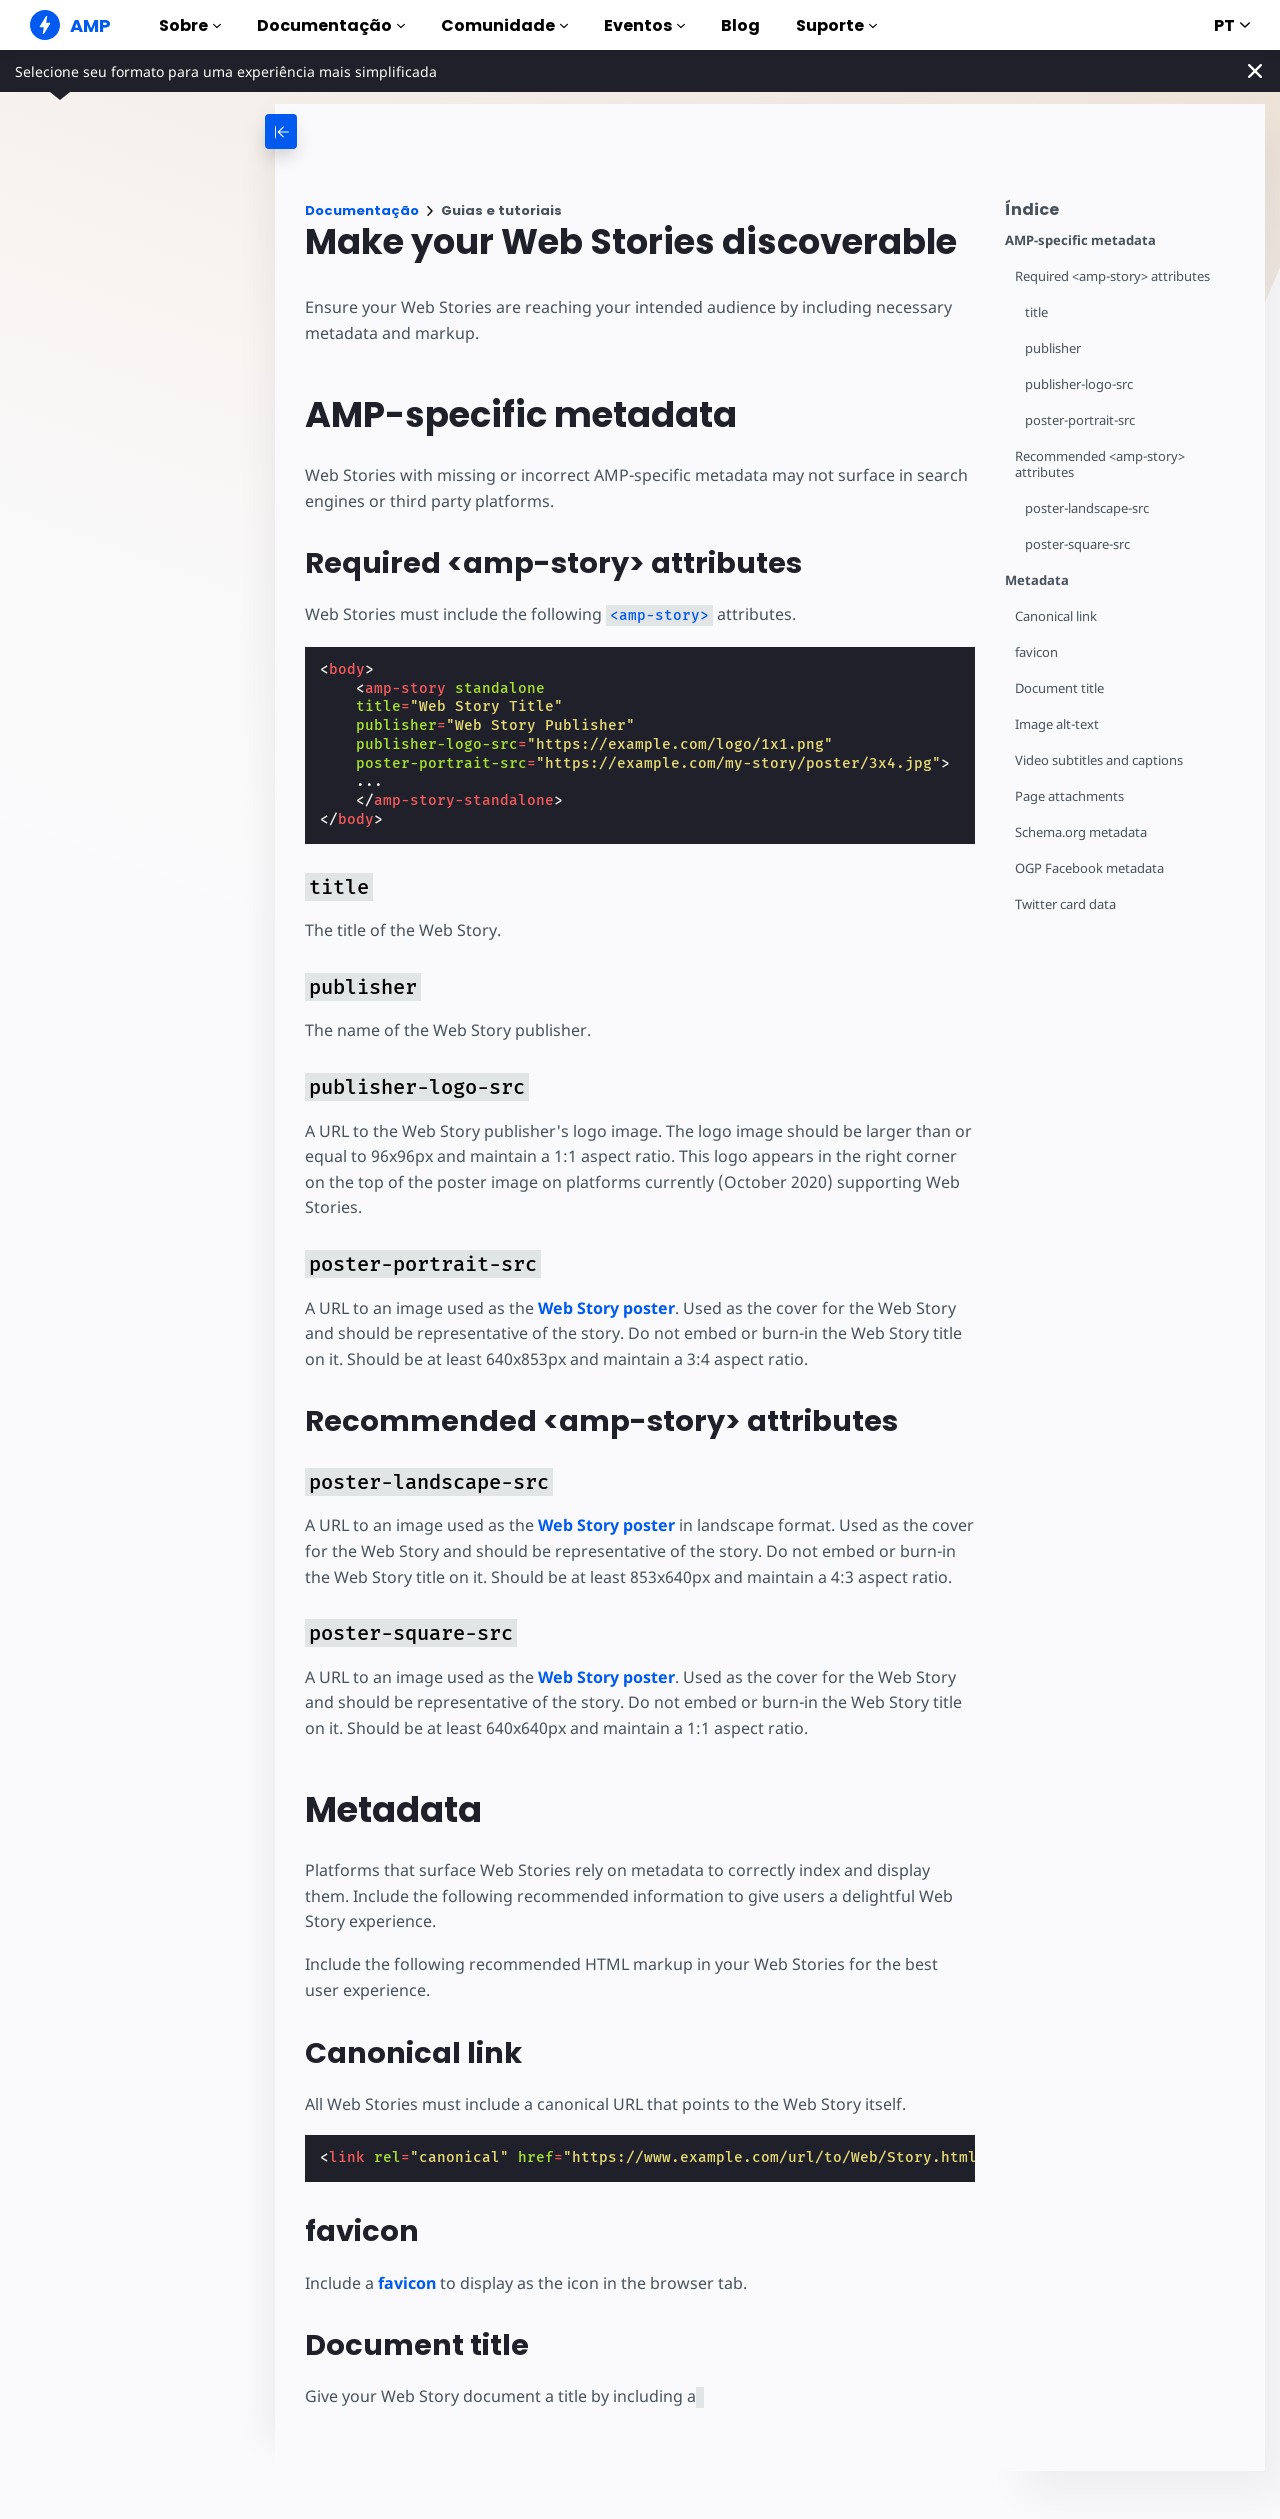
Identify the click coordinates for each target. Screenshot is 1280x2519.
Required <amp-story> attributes (1114, 276)
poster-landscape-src (1088, 508)
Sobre (190, 25)
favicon (1037, 652)
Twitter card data (1066, 904)
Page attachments (1070, 796)
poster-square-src (1078, 544)
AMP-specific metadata (1080, 240)
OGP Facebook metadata (1090, 868)
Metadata (1037, 580)
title (1036, 312)
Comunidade (504, 25)
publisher (1054, 348)
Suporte (836, 25)
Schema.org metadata (1082, 832)
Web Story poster (606, 1308)
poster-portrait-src (1081, 420)
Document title (1060, 688)
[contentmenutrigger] (1125, 214)
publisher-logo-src (1080, 384)
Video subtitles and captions (1100, 760)
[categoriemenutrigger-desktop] (360, 131)
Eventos (644, 25)
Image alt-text (1057, 724)
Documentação (331, 25)
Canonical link (1057, 616)
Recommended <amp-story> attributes (1101, 464)
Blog (740, 25)
